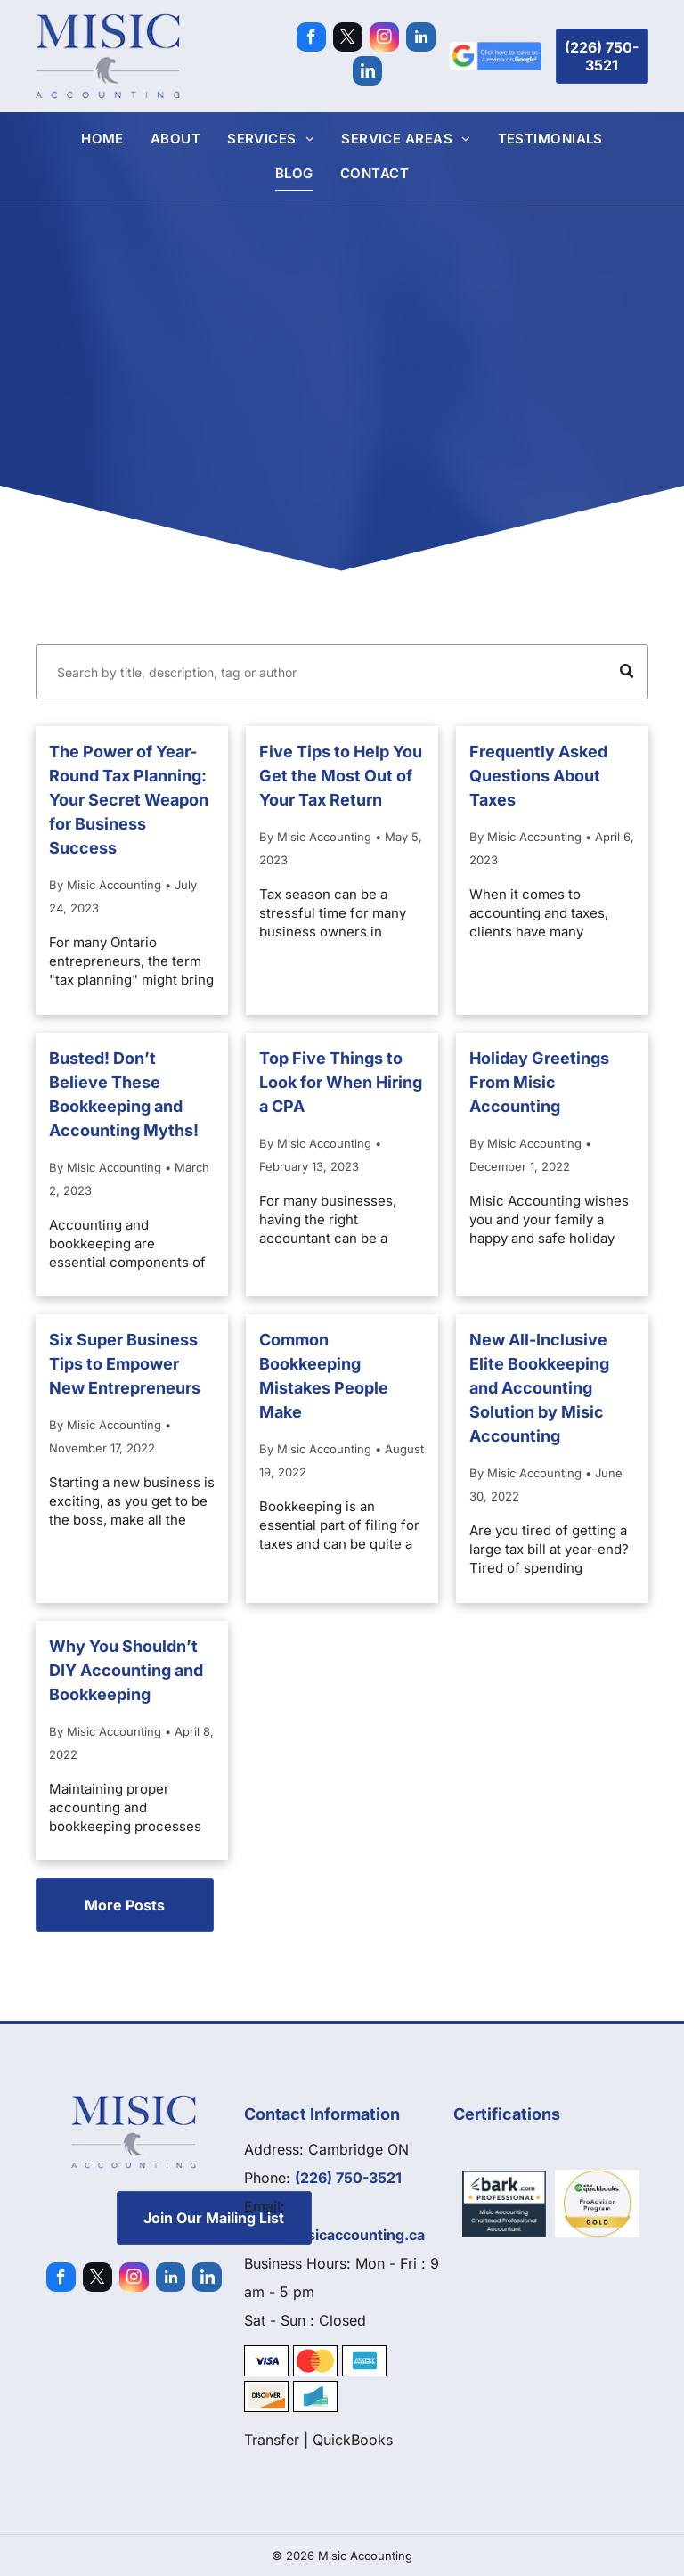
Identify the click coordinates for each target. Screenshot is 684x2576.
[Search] (342, 671)
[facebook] (311, 39)
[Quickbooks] (597, 2203)
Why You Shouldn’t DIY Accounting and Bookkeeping (126, 1670)
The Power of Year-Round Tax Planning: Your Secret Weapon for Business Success (128, 799)
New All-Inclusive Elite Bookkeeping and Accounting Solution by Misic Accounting (539, 1387)
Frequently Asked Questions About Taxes (538, 775)
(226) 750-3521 (348, 2178)
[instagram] (384, 39)
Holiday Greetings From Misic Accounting (539, 1082)
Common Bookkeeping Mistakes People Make (323, 1375)
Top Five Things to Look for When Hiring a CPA (340, 1082)
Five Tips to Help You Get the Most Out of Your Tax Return (340, 775)
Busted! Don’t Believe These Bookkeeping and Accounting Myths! (124, 1094)
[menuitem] (102, 138)
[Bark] (504, 2203)
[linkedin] (421, 39)
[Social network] (367, 73)
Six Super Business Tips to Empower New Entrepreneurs (124, 1363)
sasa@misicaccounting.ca (334, 2235)
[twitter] (347, 39)
